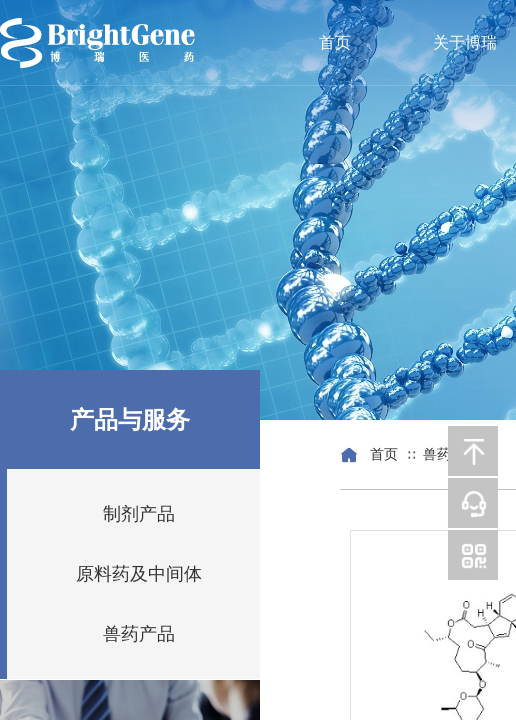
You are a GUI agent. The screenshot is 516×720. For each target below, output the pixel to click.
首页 (335, 42)
